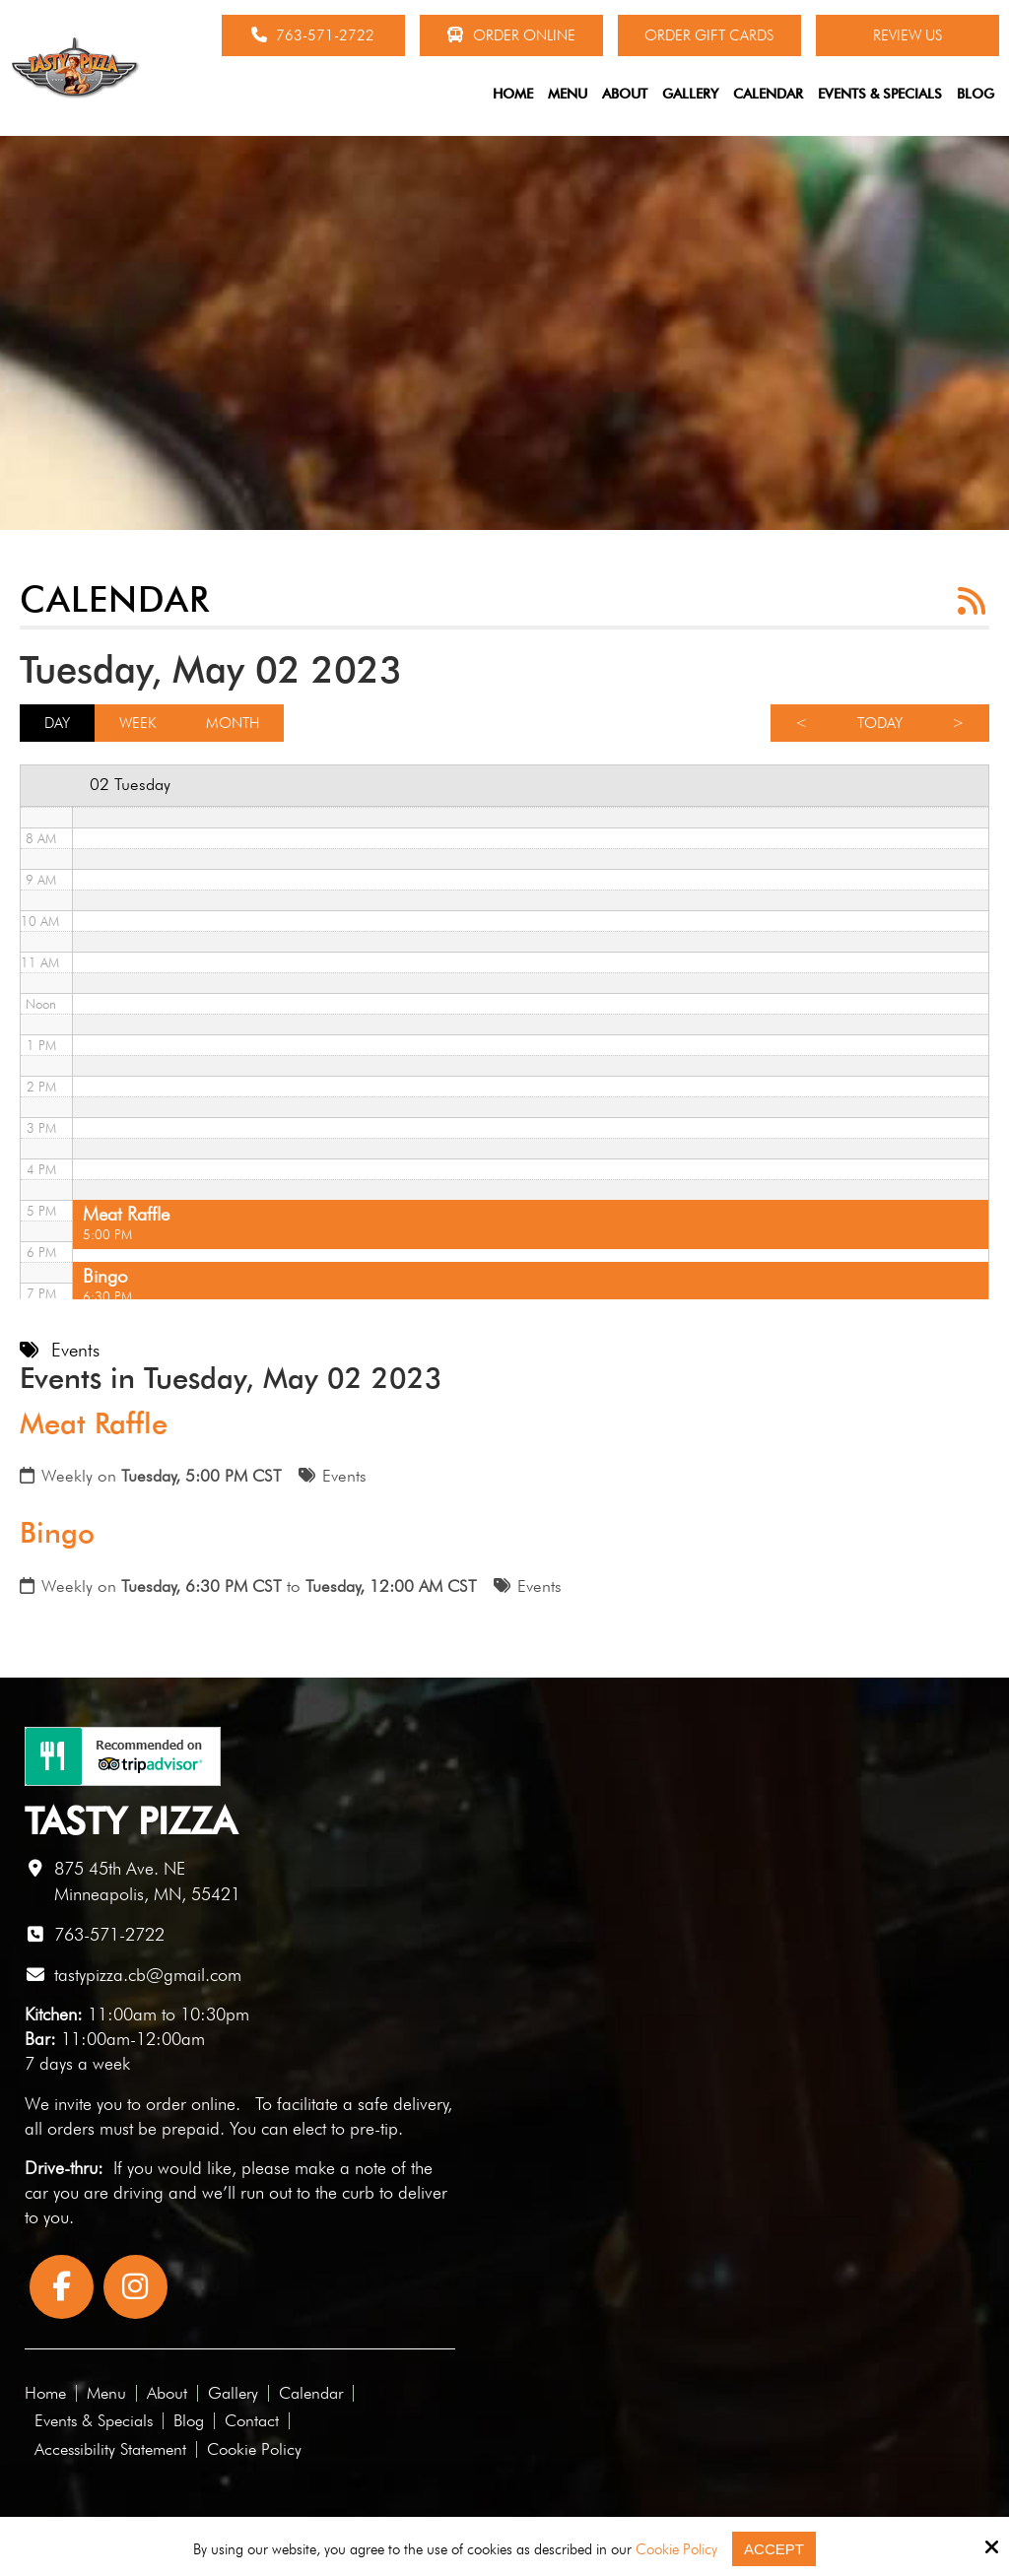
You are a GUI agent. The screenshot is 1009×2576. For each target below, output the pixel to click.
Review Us (907, 35)
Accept (774, 2549)
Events (344, 1476)
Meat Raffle (94, 1423)
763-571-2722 (312, 35)
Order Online (510, 35)
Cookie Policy (676, 2549)
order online (190, 2103)
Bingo (57, 1533)
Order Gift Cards (709, 35)
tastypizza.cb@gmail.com (147, 1974)
